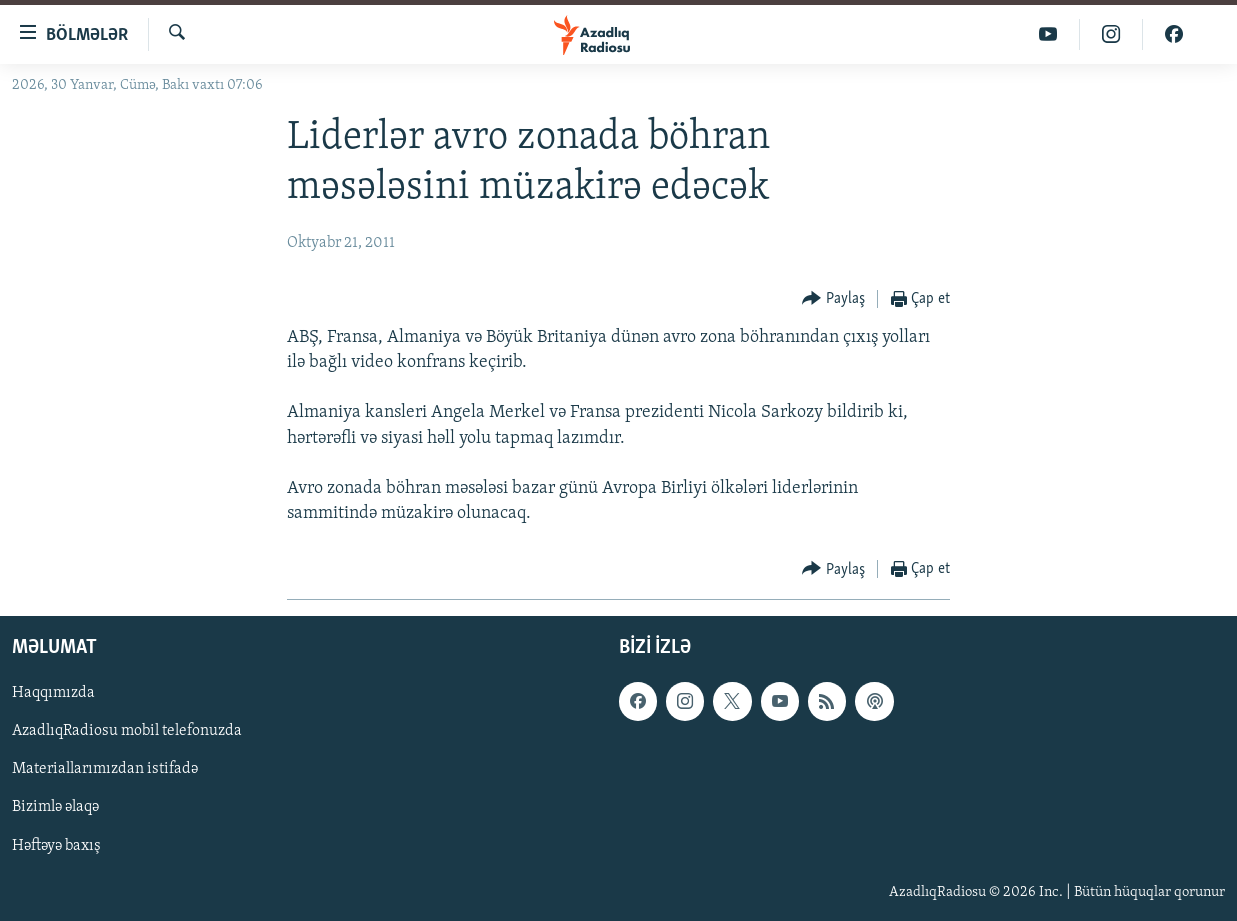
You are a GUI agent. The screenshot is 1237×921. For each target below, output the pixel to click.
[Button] (833, 299)
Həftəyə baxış (56, 846)
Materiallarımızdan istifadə (105, 770)
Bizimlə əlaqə (55, 808)
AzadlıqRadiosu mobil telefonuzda (127, 732)
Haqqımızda (53, 694)
